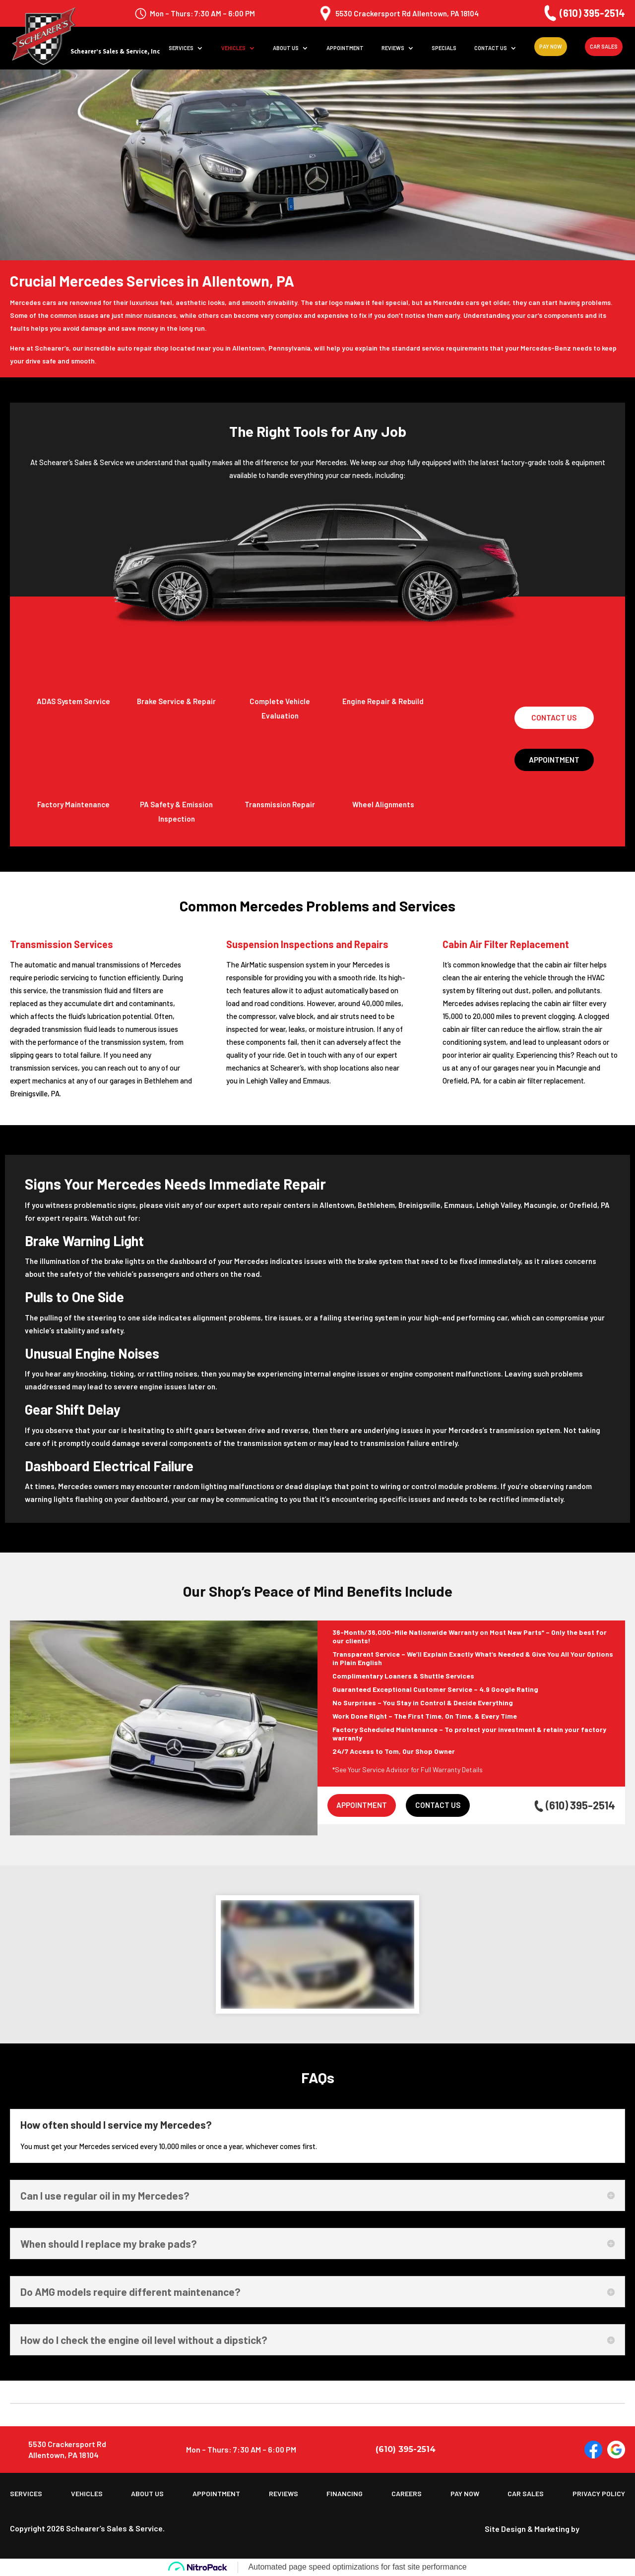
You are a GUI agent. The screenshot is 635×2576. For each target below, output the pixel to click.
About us (286, 48)
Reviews (392, 48)
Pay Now (550, 46)
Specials (444, 48)
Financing (344, 2493)
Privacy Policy (598, 2493)
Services (181, 48)
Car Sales (604, 46)
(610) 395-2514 (583, 13)
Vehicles (233, 48)
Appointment (345, 48)
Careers (406, 2493)
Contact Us (490, 48)
